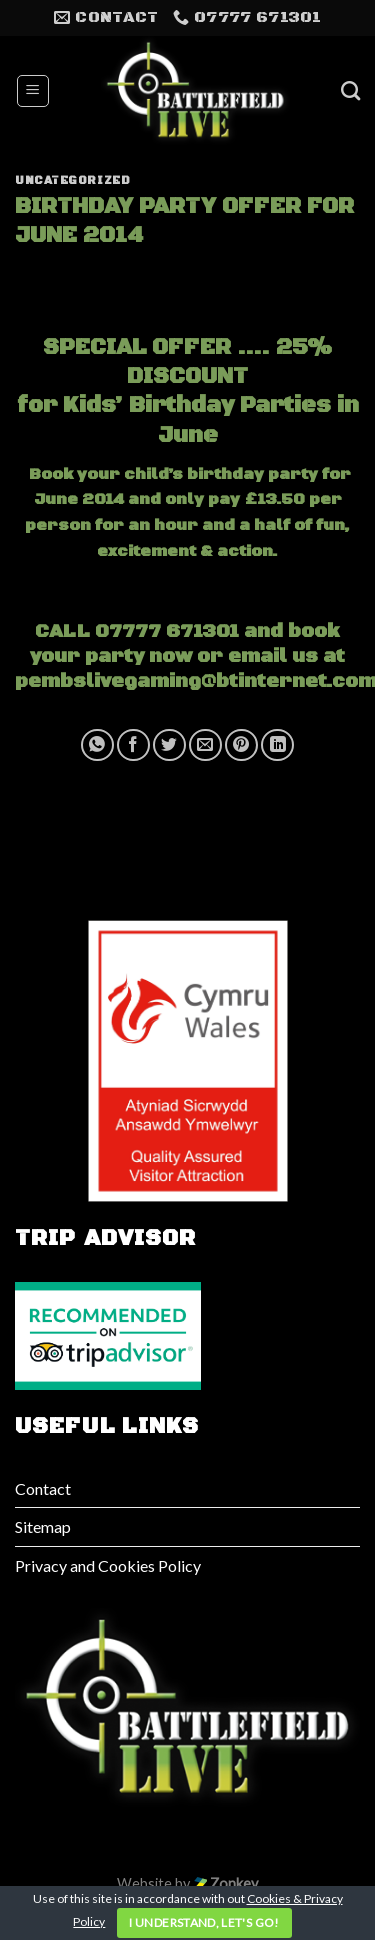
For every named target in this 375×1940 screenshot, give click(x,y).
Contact (43, 1488)
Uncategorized (72, 181)
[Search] (350, 90)
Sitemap (43, 1526)
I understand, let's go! (204, 1922)
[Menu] (33, 91)
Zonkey (226, 1883)
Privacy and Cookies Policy (108, 1565)
